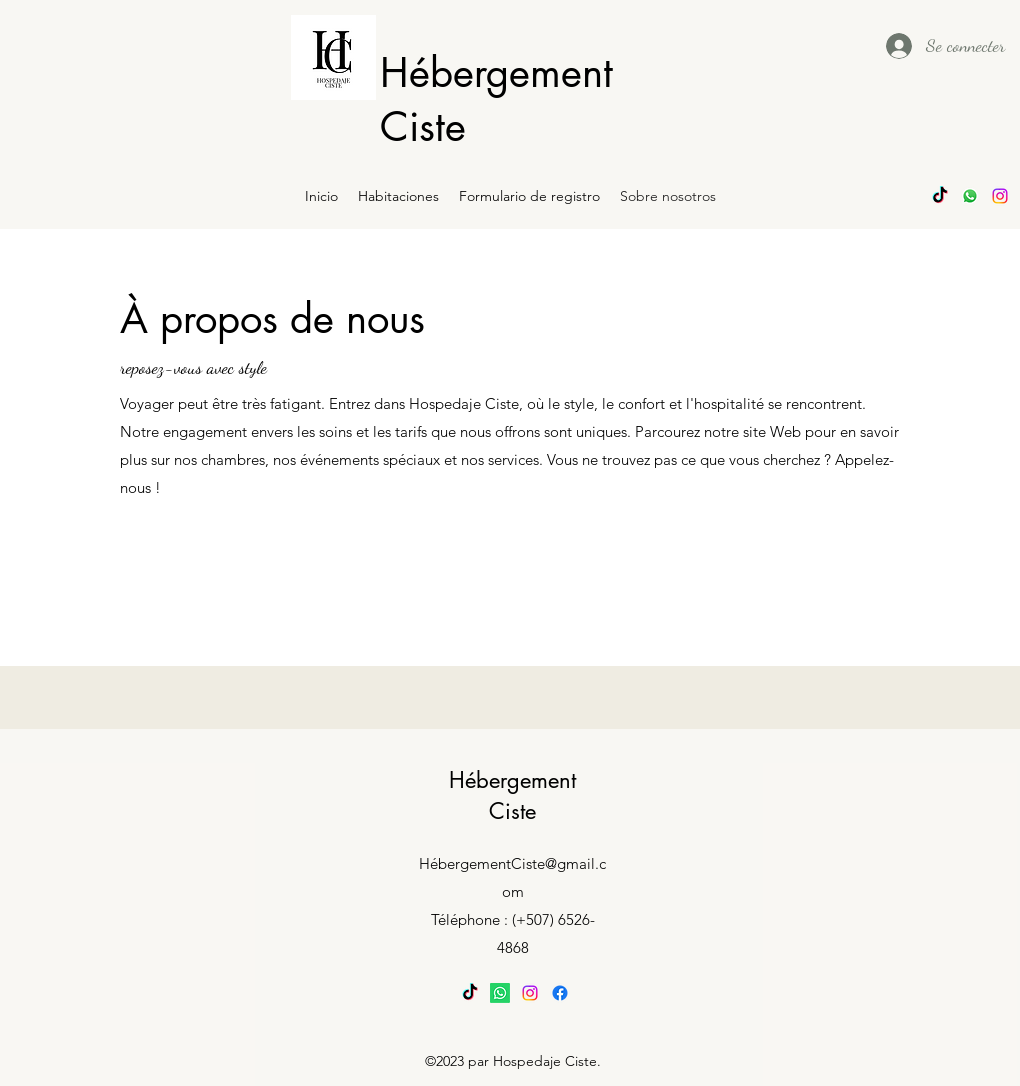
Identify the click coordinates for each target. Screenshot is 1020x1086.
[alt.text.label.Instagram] (1000, 196)
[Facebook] (560, 993)
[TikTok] (940, 196)
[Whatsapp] (970, 196)
